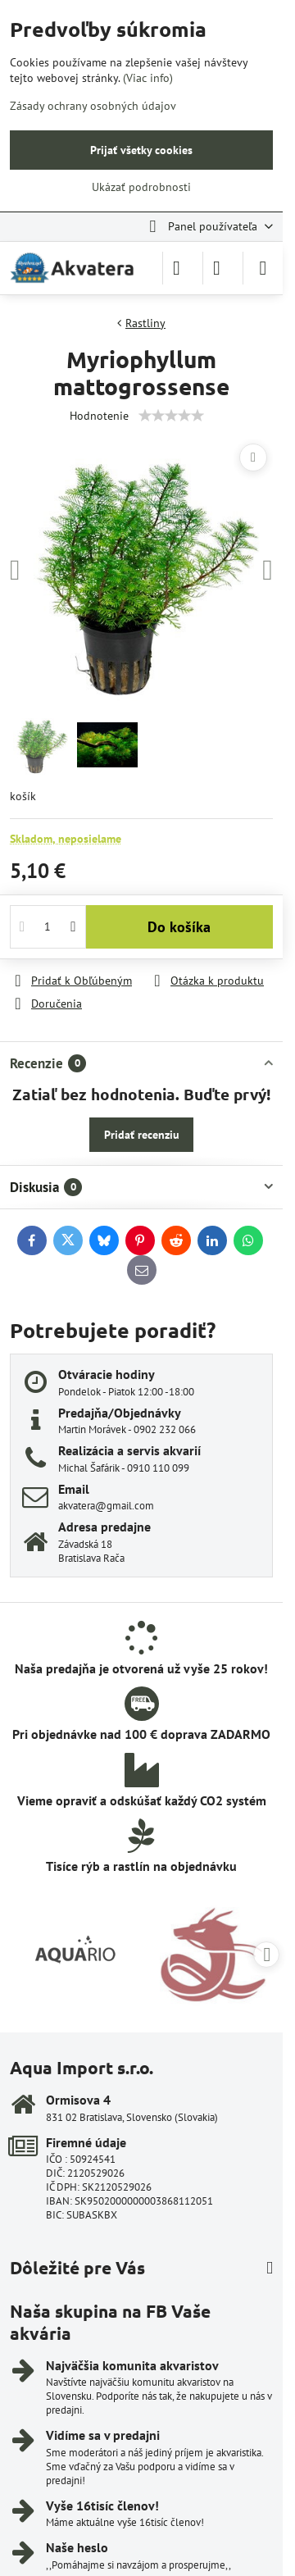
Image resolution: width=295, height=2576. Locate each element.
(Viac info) (148, 78)
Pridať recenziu (141, 1134)
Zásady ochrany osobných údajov (93, 105)
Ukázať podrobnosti (141, 187)
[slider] (171, 415)
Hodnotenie (99, 415)
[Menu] (263, 268)
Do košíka (179, 926)
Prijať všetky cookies (141, 150)
